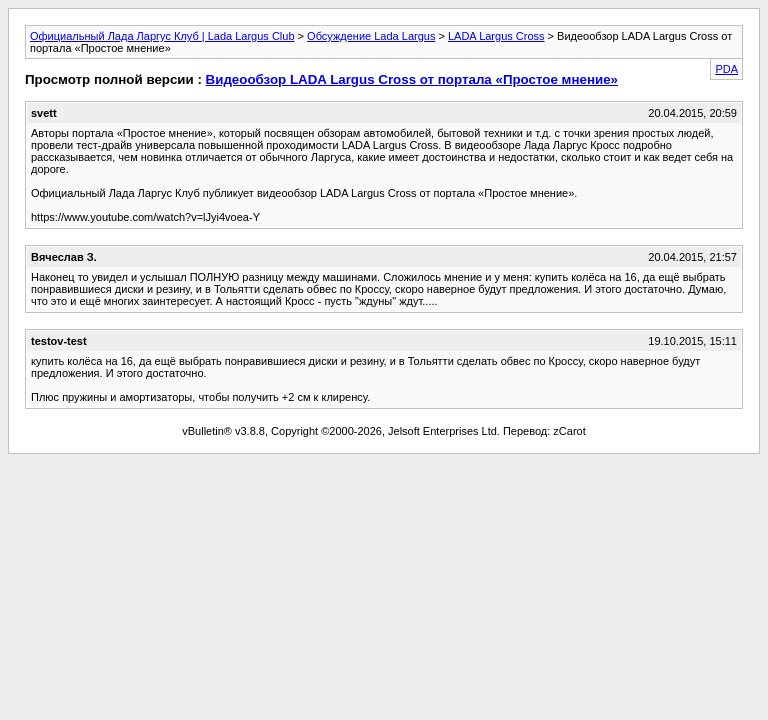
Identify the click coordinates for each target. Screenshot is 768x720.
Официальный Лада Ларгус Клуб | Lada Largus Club (162, 36)
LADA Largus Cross (496, 36)
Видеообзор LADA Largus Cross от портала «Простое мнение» (412, 79)
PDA (726, 69)
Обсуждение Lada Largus (371, 36)
